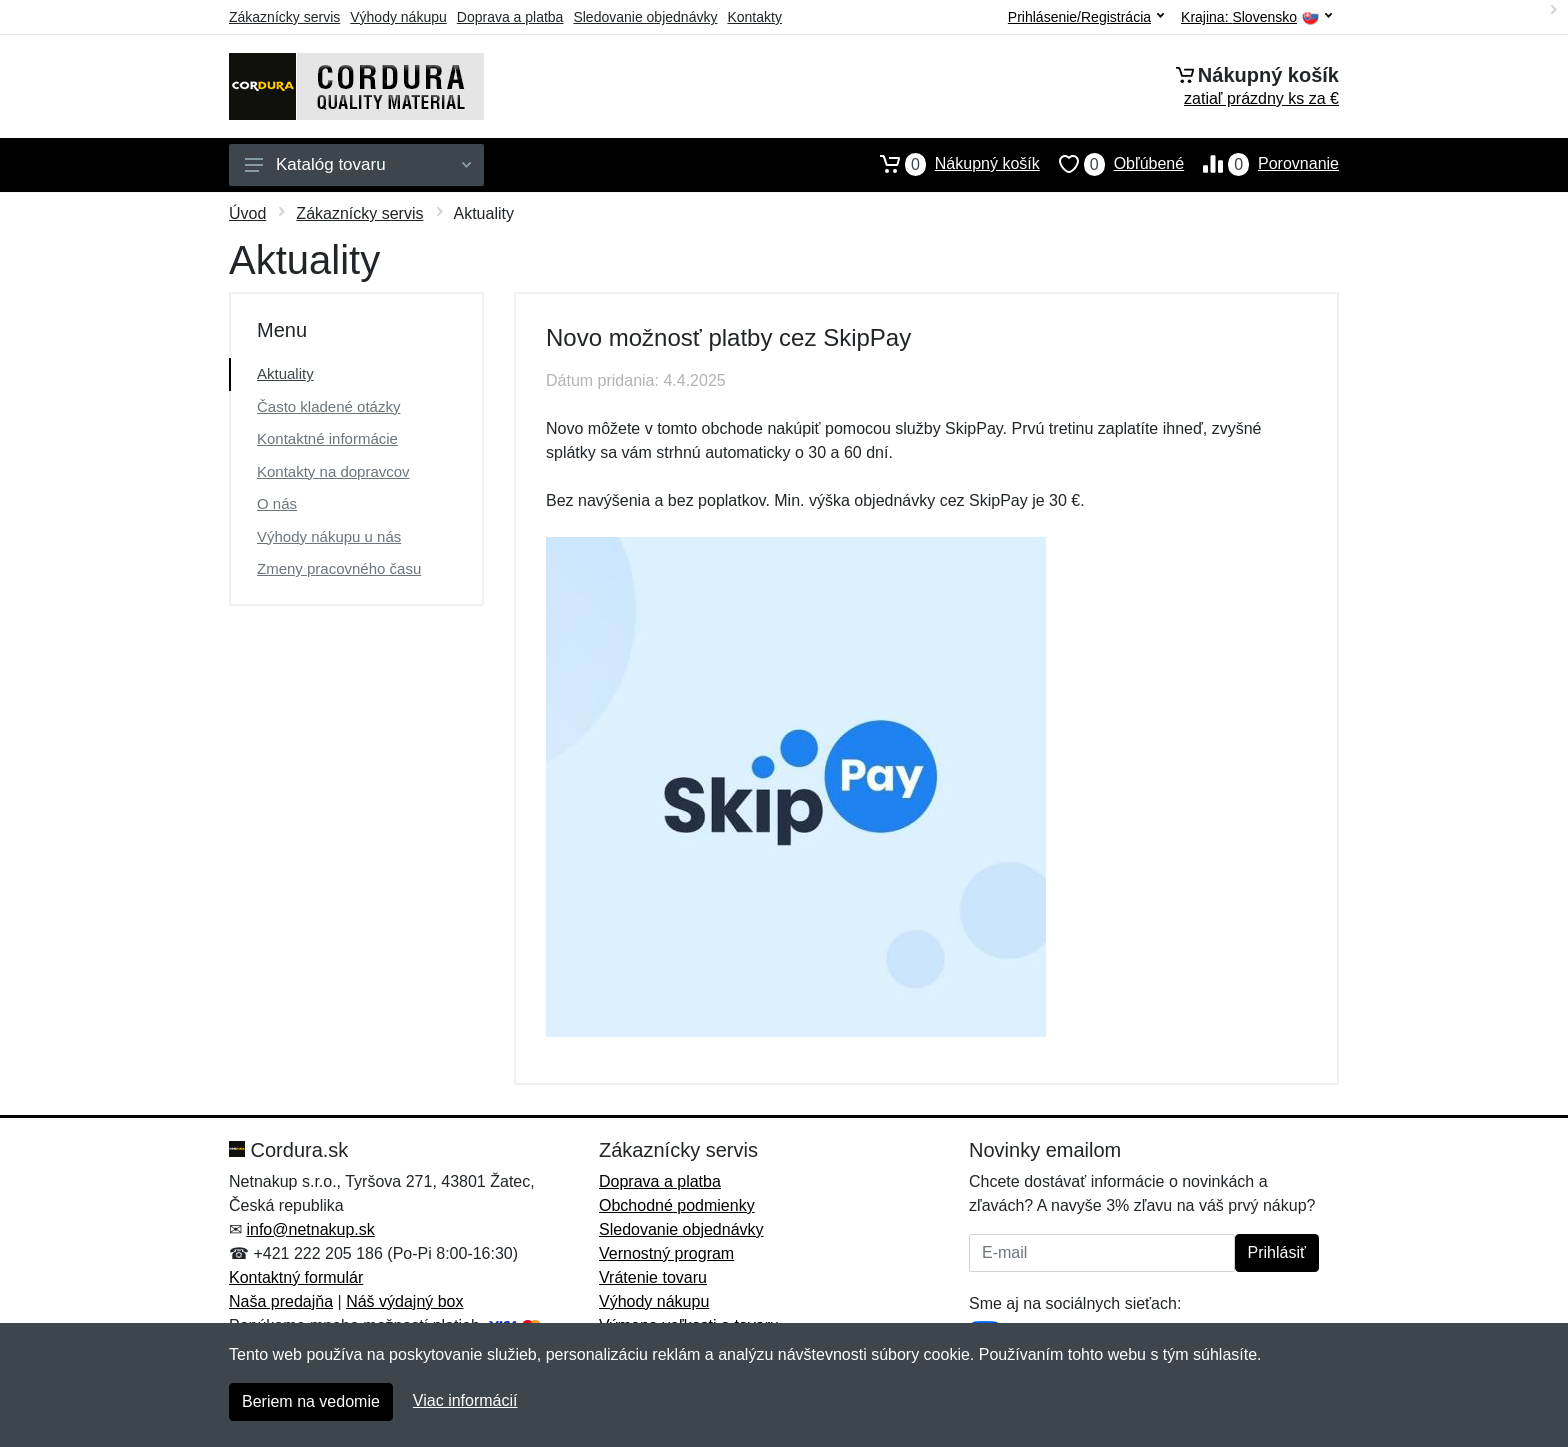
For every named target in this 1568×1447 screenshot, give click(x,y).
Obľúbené (1112, 164)
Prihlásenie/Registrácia (1086, 17)
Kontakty (754, 17)
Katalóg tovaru (358, 164)
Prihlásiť (1277, 1252)
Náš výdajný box (404, 1301)
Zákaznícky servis (284, 17)
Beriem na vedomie (311, 1401)
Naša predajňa (281, 1301)
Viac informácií (465, 1400)
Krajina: (1256, 17)
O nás (277, 503)
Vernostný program (666, 1253)
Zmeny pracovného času (339, 568)
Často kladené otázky (328, 406)
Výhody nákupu (398, 17)
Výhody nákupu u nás (329, 536)
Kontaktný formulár (296, 1277)
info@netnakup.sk (310, 1229)
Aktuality (285, 373)
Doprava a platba (510, 17)
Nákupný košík (950, 164)
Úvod (247, 213)
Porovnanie (1261, 164)
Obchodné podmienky (677, 1205)
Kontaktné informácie (327, 438)
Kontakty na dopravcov (333, 471)
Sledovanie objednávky (645, 17)
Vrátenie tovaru (653, 1277)
